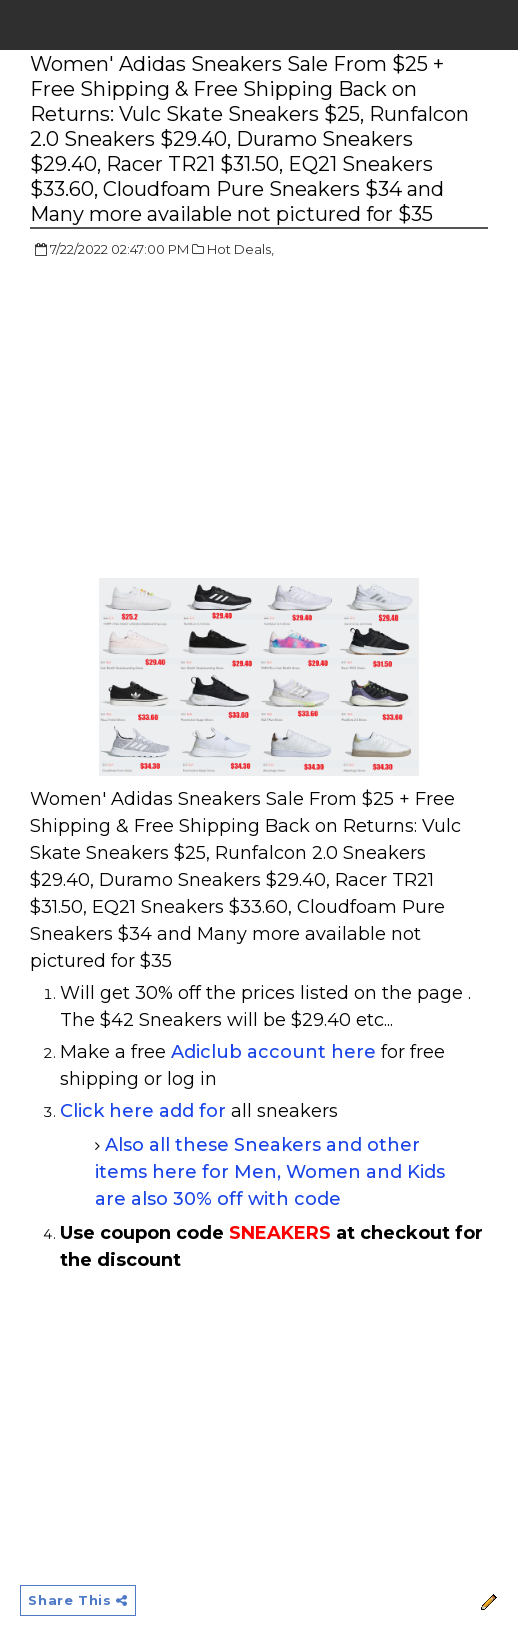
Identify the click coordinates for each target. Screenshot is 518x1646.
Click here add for (143, 1111)
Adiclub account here (273, 1052)
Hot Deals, (240, 249)
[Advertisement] (198, 420)
